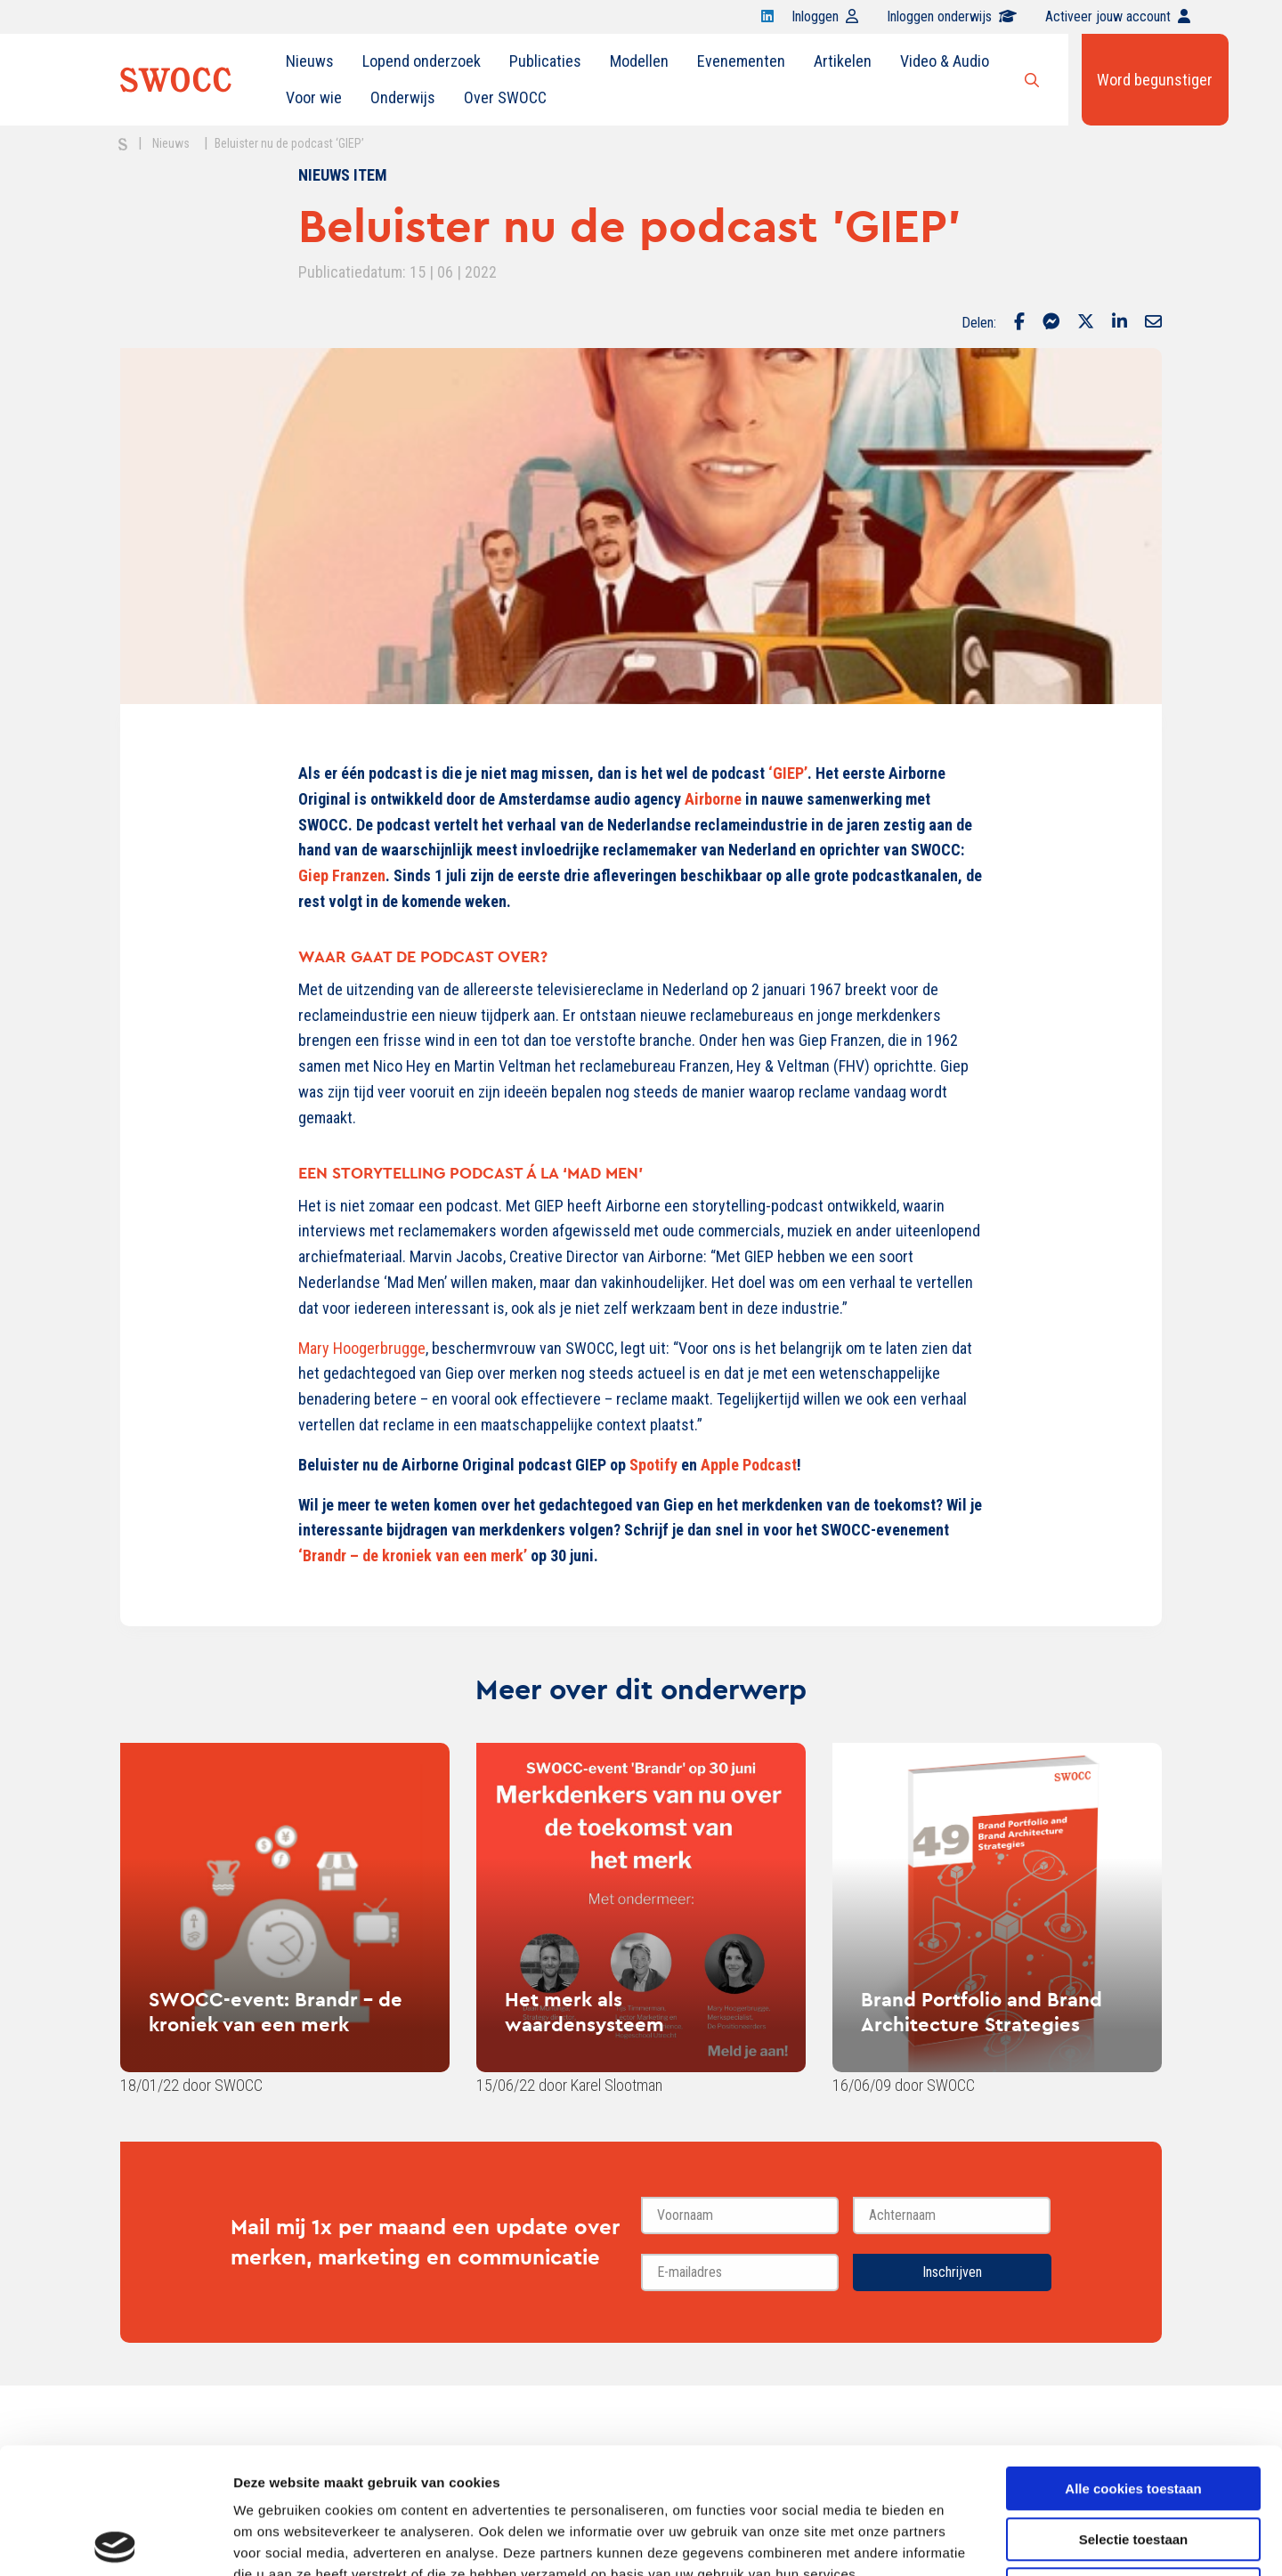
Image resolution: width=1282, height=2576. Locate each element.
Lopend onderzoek (421, 61)
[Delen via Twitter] (1085, 323)
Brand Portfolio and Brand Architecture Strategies (981, 2012)
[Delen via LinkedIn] (1119, 323)
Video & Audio (944, 61)
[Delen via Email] (1153, 323)
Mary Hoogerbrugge (362, 1348)
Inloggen (824, 16)
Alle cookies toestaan (1133, 2362)
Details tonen (962, 2540)
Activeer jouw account (1117, 16)
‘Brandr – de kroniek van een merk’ (412, 1555)
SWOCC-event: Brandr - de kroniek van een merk (275, 2012)
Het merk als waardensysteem (584, 2012)
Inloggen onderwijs (952, 16)
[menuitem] (310, 61)
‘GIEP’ (787, 773)
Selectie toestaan (1134, 2413)
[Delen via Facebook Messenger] (1051, 323)
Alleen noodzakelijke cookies (1133, 2463)
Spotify (653, 1464)
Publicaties (545, 61)
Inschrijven (952, 2272)
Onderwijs (402, 97)
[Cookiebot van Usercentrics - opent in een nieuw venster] (115, 2541)
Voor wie (314, 97)
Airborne (713, 799)
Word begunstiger (1155, 79)
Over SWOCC (505, 97)
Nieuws (310, 61)
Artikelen (843, 61)
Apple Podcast (749, 1464)
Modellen (639, 61)
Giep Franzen (341, 875)
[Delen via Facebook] (1019, 323)
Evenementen (741, 61)
